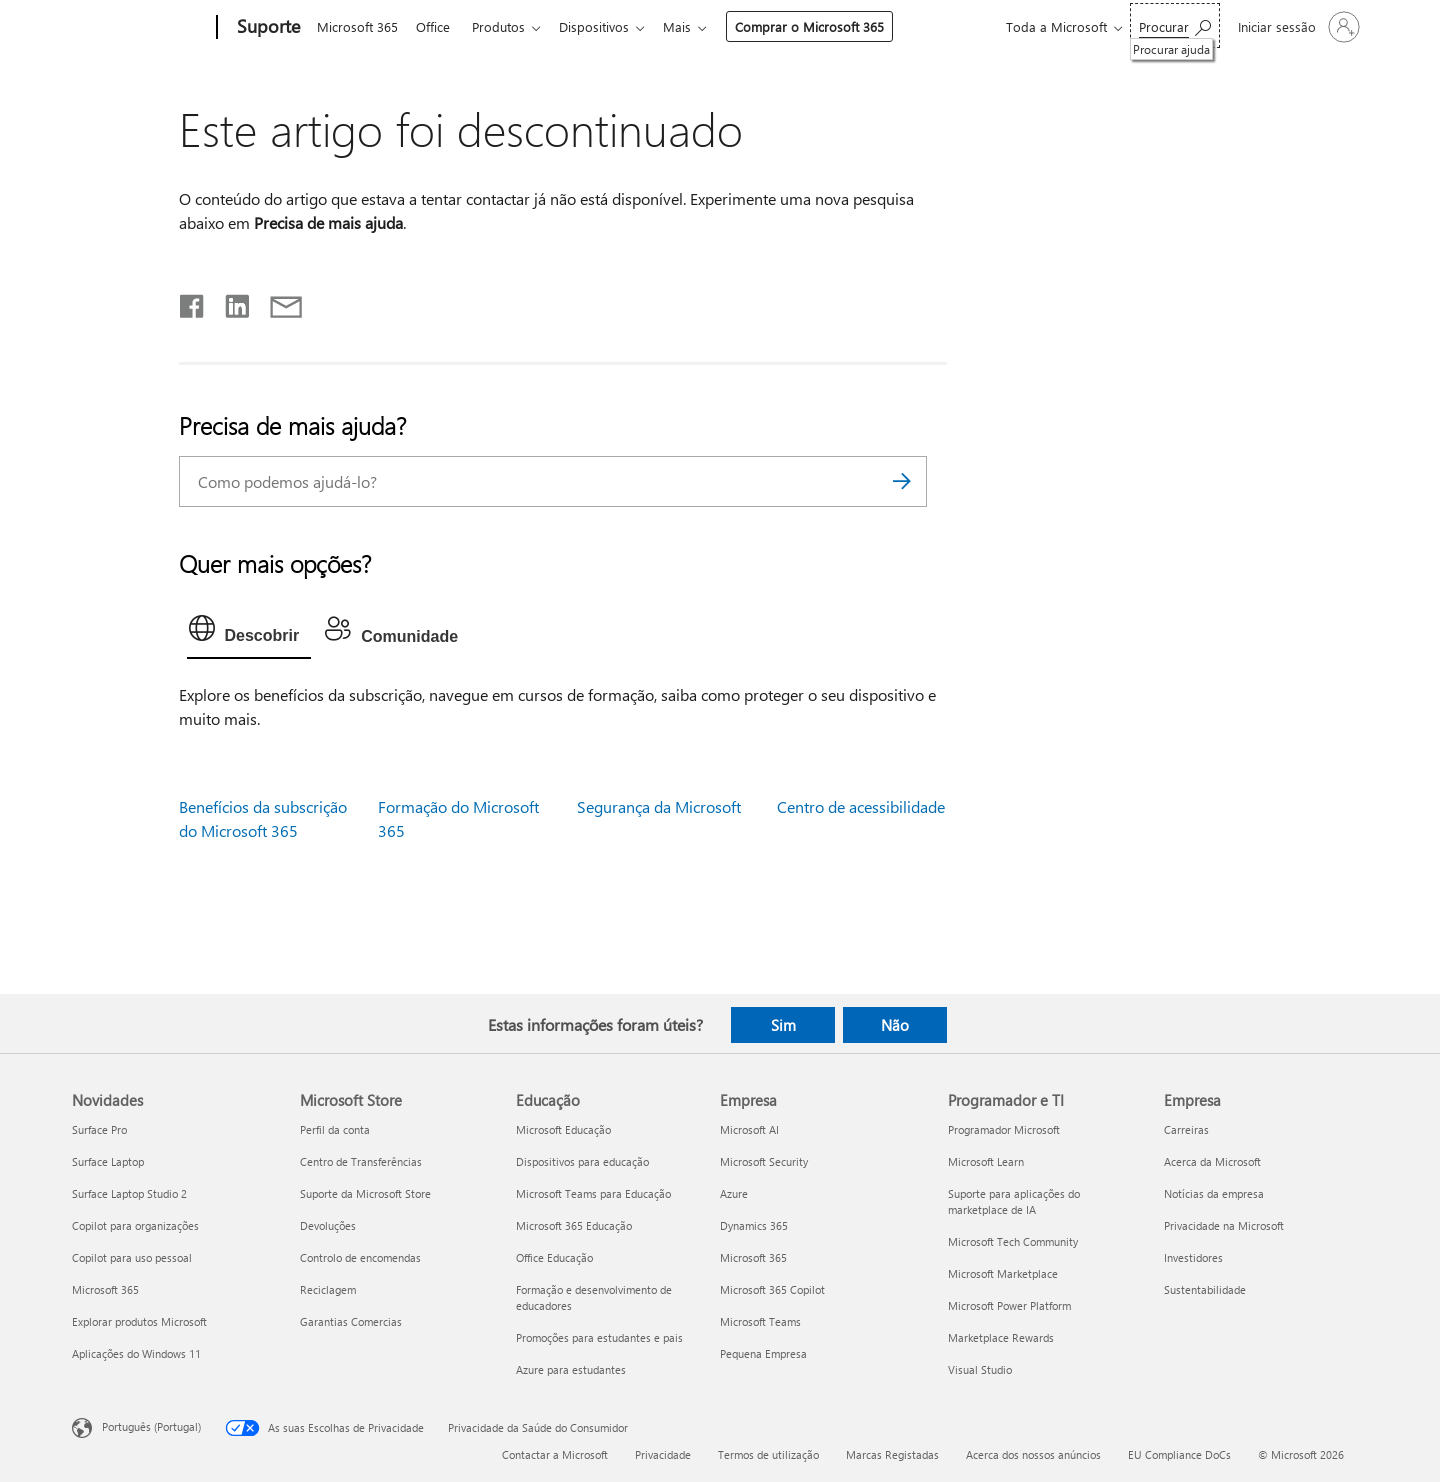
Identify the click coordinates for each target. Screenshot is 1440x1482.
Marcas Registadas (892, 1454)
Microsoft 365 (357, 26)
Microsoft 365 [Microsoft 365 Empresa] (753, 1257)
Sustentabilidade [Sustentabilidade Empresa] (1205, 1289)
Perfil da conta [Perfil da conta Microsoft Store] (335, 1129)
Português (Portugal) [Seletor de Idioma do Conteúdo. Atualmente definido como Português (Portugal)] (151, 1426)
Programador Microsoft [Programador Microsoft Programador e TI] (1004, 1129)
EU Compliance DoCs (1179, 1454)
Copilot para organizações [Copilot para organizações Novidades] (135, 1225)
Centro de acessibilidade (861, 806)
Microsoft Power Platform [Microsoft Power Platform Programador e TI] (1009, 1305)
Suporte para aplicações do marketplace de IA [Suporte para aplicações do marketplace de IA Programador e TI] (1014, 1201)
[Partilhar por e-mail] (277, 302)
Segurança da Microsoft (659, 806)
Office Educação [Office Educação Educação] (554, 1257)
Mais (693, 26)
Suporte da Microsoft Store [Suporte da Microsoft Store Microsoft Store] (365, 1193)
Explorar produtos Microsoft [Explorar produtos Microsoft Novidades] (139, 1321)
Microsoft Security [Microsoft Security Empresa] (764, 1161)
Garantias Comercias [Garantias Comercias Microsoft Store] (351, 1321)
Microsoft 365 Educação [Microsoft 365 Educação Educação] (574, 1225)
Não (895, 1025)
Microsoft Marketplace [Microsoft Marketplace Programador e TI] (1003, 1273)
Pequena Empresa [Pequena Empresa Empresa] (763, 1353)
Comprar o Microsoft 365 (825, 26)
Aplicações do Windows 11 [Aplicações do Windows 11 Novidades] (136, 1353)
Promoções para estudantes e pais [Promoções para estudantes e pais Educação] (599, 1337)
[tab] (249, 633)
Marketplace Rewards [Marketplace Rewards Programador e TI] (1001, 1337)
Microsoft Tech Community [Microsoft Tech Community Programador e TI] (1013, 1241)
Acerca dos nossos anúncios (1033, 1454)
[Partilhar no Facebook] (193, 302)
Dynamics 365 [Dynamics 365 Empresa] (754, 1225)
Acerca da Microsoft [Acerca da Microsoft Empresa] (1212, 1161)
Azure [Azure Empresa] (734, 1193)
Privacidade (663, 1454)
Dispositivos (606, 26)
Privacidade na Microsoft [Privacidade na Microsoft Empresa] (1224, 1225)
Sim (783, 1025)
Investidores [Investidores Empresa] (1193, 1257)
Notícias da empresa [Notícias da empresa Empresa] (1214, 1193)
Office (437, 26)
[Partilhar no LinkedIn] (229, 302)
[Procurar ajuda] (1175, 25)
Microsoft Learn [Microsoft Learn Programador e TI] (986, 1161)
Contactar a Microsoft (555, 1454)
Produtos (506, 26)
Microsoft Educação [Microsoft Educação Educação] (563, 1129)
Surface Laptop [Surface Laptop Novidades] (108, 1161)
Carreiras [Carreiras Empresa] (1186, 1129)
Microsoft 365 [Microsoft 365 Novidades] (105, 1289)
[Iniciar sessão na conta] (1297, 27)
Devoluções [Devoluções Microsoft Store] (328, 1225)
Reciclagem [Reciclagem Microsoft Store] (328, 1289)
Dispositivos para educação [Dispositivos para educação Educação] (582, 1161)
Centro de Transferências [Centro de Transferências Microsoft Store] (361, 1161)
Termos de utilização (768, 1454)
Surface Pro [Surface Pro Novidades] (99, 1129)
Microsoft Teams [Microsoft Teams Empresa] (760, 1321)
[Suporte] (266, 28)
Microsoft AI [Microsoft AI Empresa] (749, 1129)
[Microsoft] (140, 28)
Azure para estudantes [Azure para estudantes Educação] (571, 1369)
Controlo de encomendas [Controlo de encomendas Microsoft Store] (360, 1257)
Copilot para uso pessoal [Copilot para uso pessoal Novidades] (132, 1257)
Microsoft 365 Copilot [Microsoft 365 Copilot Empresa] (772, 1289)
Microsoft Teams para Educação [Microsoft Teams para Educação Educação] (593, 1193)
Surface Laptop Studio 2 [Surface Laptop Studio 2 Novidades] (129, 1193)
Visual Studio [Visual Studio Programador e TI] (980, 1369)
